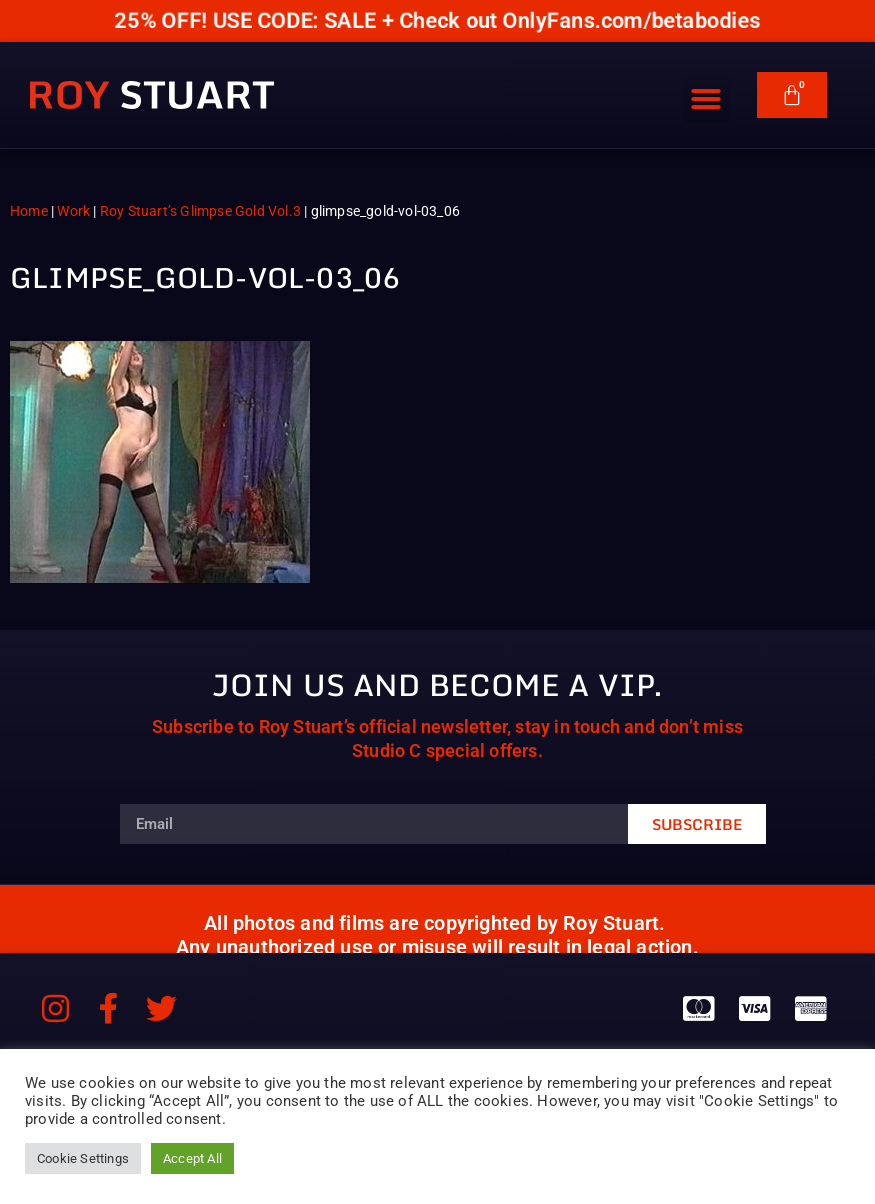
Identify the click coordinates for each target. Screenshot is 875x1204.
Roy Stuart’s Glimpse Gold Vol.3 (200, 211)
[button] (706, 91)
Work (73, 211)
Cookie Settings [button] (83, 1158)
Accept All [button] (192, 1158)
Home (29, 211)
